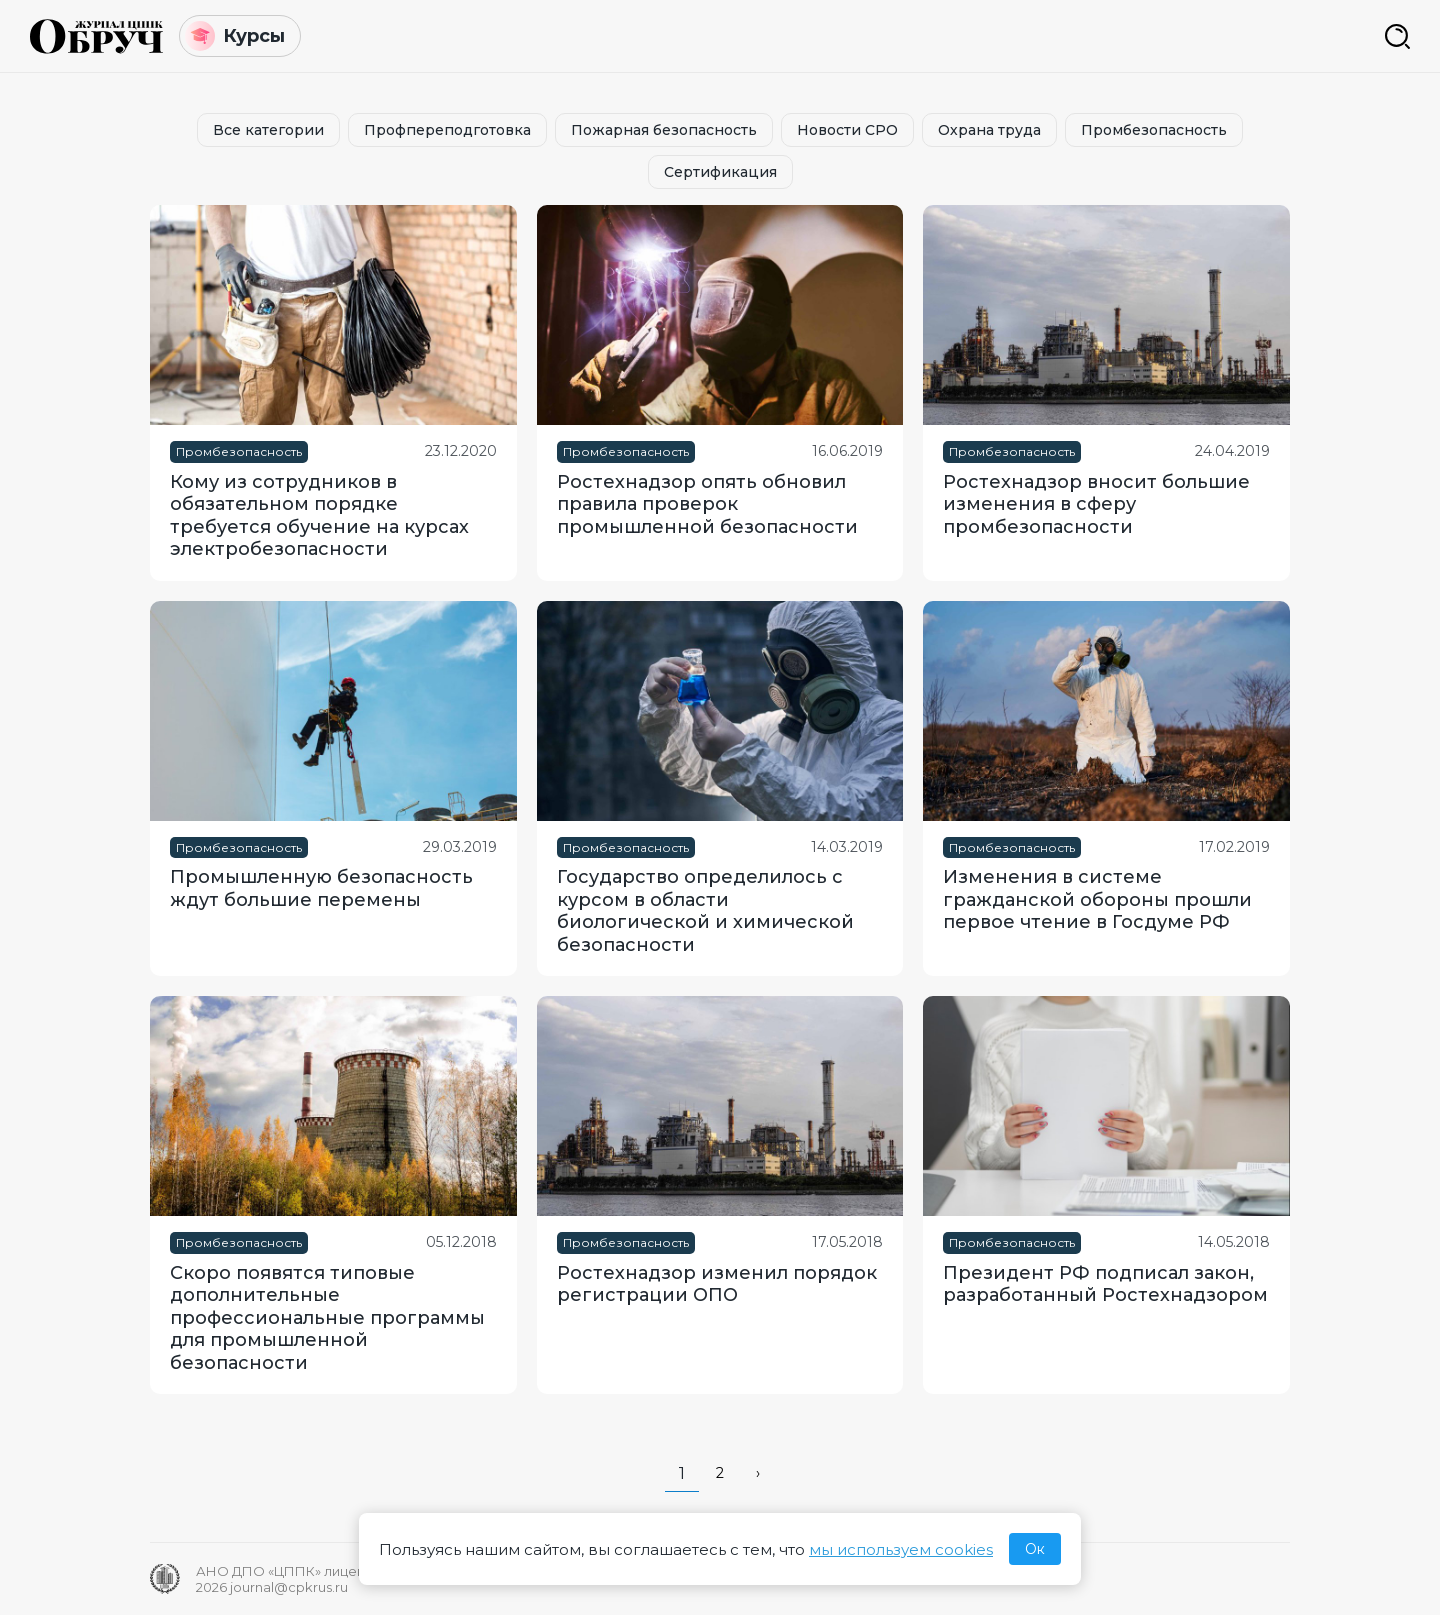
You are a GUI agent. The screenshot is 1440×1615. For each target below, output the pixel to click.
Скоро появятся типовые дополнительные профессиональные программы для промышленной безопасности (327, 1318)
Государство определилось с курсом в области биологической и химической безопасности (705, 911)
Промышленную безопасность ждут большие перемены (321, 888)
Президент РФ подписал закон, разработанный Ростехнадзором (1105, 1284)
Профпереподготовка (447, 130)
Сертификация (720, 172)
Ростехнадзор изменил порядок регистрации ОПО (717, 1284)
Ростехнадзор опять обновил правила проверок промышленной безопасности (707, 504)
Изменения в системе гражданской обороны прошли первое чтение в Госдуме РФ (1097, 899)
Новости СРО (847, 130)
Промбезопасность (1154, 130)
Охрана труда (989, 130)
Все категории (268, 130)
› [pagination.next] (758, 1473)
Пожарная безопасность (664, 130)
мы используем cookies (901, 1549)
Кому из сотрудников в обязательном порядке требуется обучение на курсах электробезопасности (319, 516)
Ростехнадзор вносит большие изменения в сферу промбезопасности (1096, 504)
